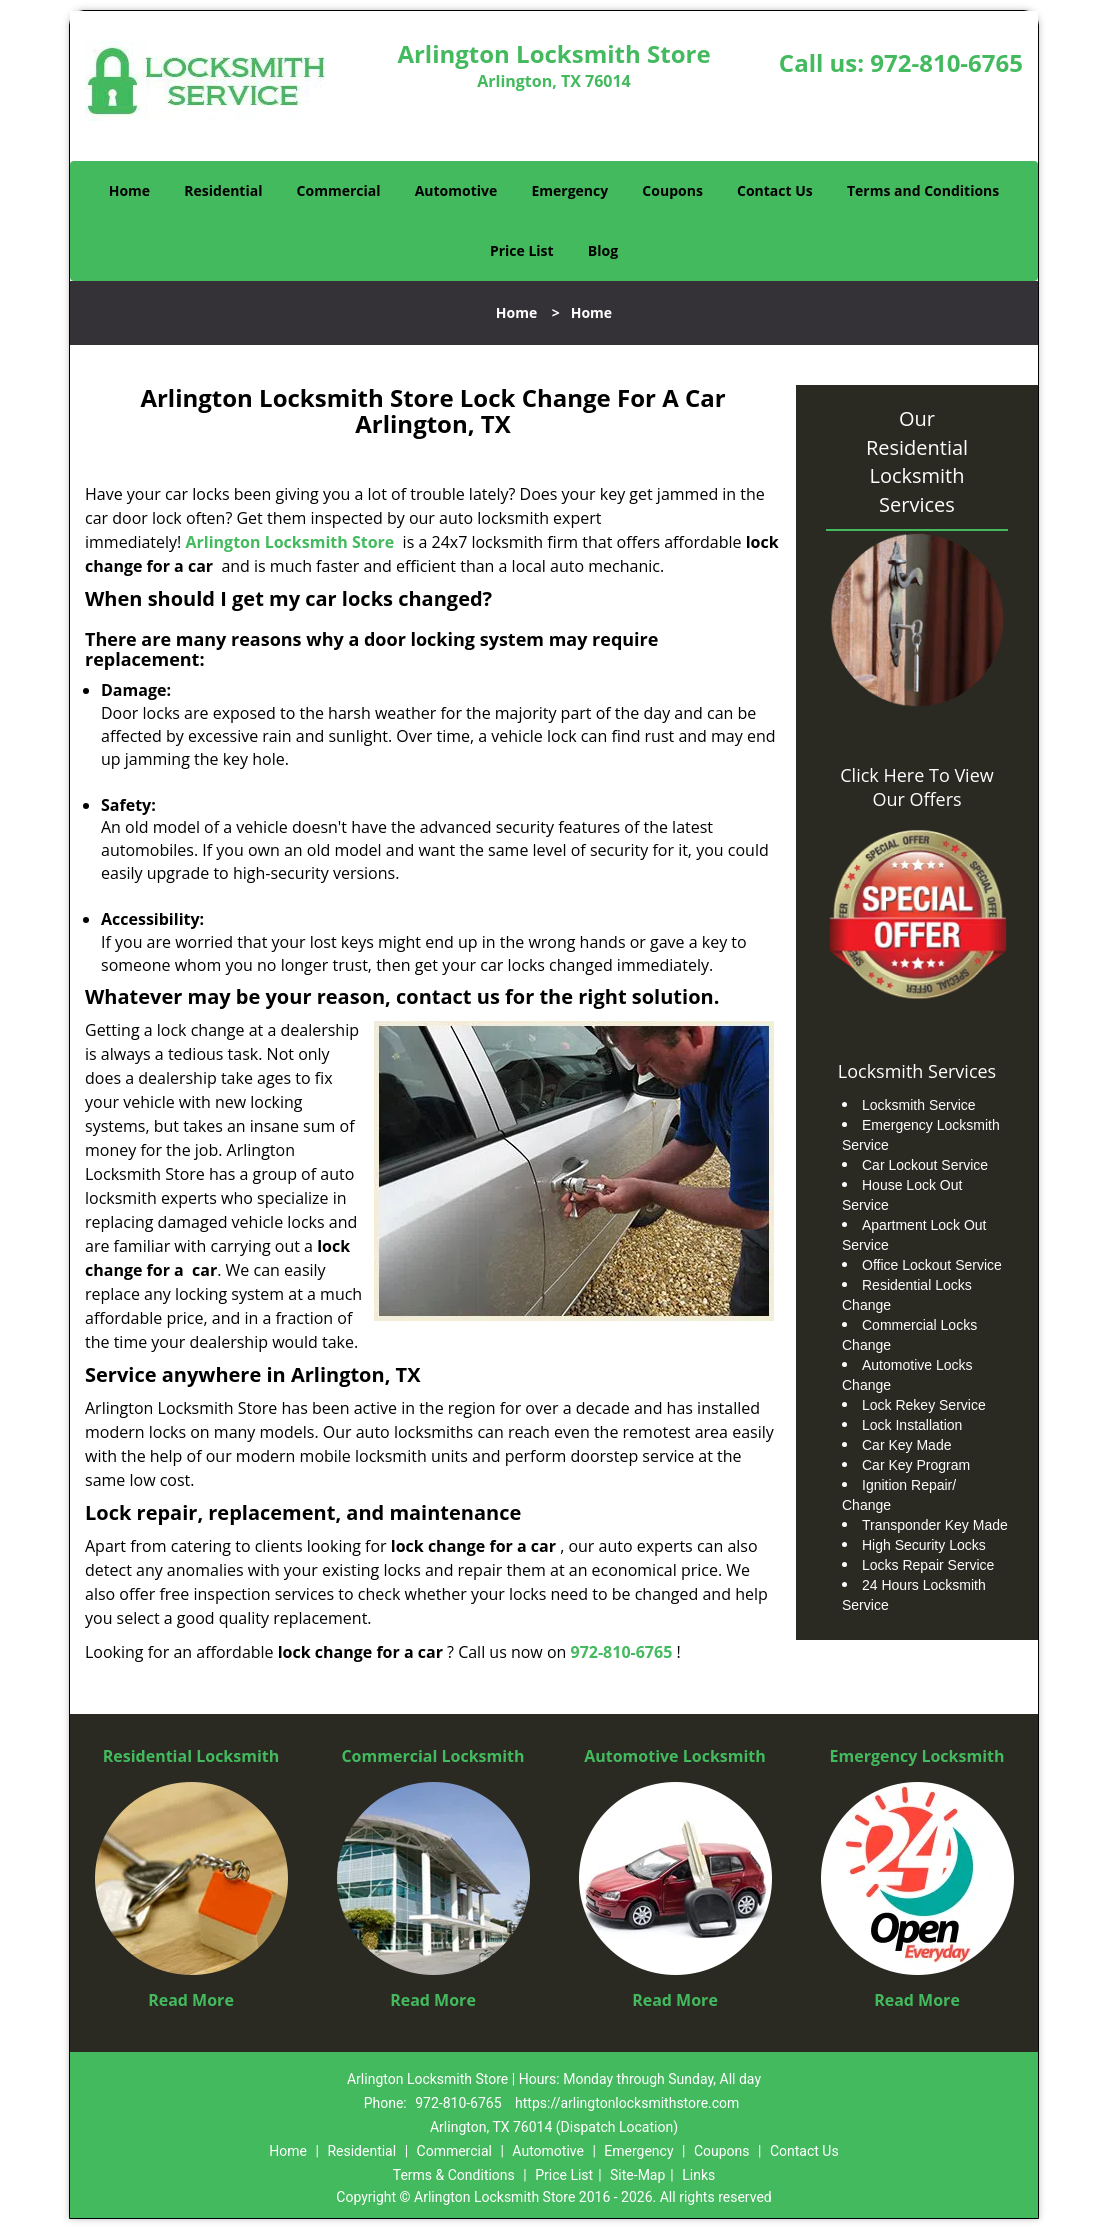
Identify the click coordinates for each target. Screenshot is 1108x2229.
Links (698, 2175)
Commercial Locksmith (432, 1756)
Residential (223, 190)
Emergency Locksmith (917, 1756)
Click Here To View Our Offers (916, 787)
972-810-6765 (946, 62)
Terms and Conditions (923, 190)
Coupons (672, 190)
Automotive (456, 190)
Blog (603, 250)
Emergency (569, 190)
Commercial (339, 190)
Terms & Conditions (454, 2175)
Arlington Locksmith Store (290, 542)
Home (129, 190)
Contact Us (775, 190)
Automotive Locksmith (675, 1756)
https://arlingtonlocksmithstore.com (627, 2103)
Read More (191, 2000)
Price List (522, 250)
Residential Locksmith (191, 1756)
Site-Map (637, 2175)
